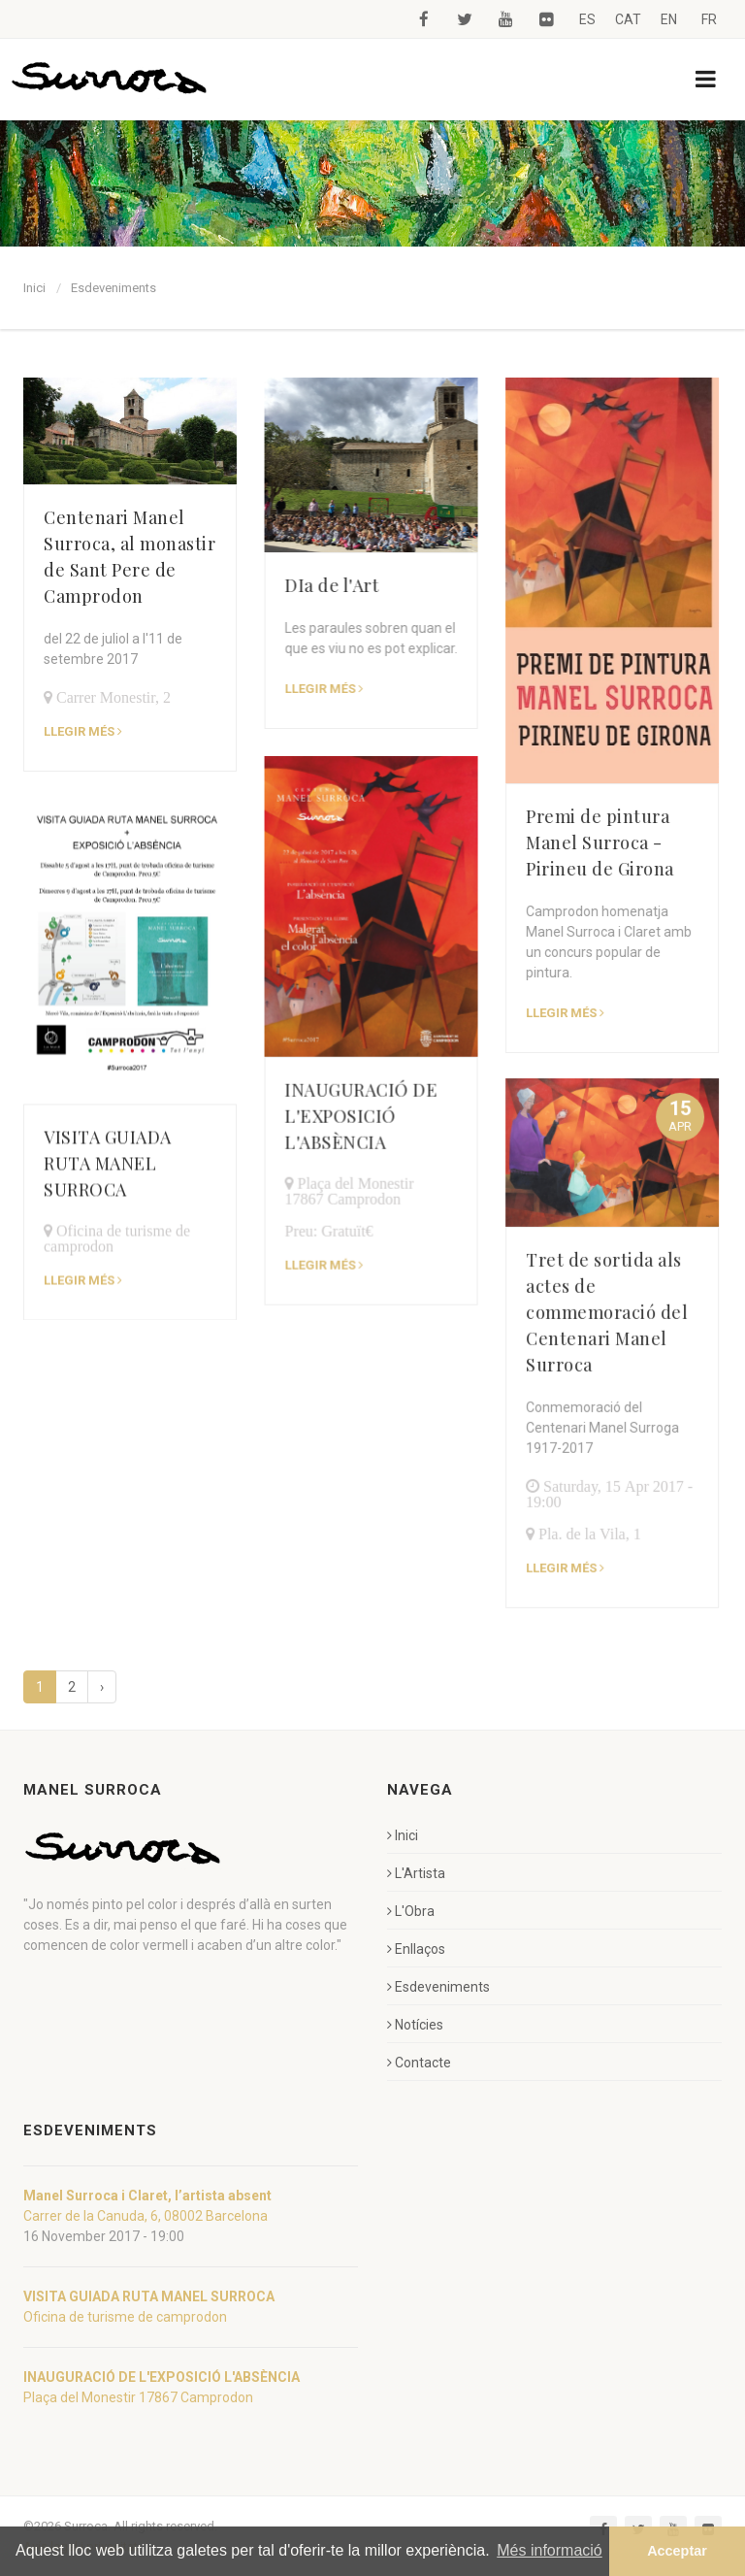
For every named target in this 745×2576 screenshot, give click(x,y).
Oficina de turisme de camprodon (125, 2317)
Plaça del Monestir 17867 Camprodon (138, 2397)
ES (587, 19)
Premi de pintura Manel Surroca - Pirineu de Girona (496, 842)
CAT (628, 19)
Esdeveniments (113, 288)
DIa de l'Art (280, 585)
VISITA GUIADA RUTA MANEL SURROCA (108, 1072)
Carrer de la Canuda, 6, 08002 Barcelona (145, 2216)
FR (709, 19)
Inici (34, 288)
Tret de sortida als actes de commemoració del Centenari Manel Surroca (503, 1162)
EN (669, 19)
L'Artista (416, 1873)
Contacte (419, 2062)
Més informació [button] (549, 2550)
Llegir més (272, 1183)
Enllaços (416, 1949)
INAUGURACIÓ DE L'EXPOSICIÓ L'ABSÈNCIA (309, 1035)
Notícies (415, 2024)
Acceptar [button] (677, 2551)
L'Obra (411, 1911)
